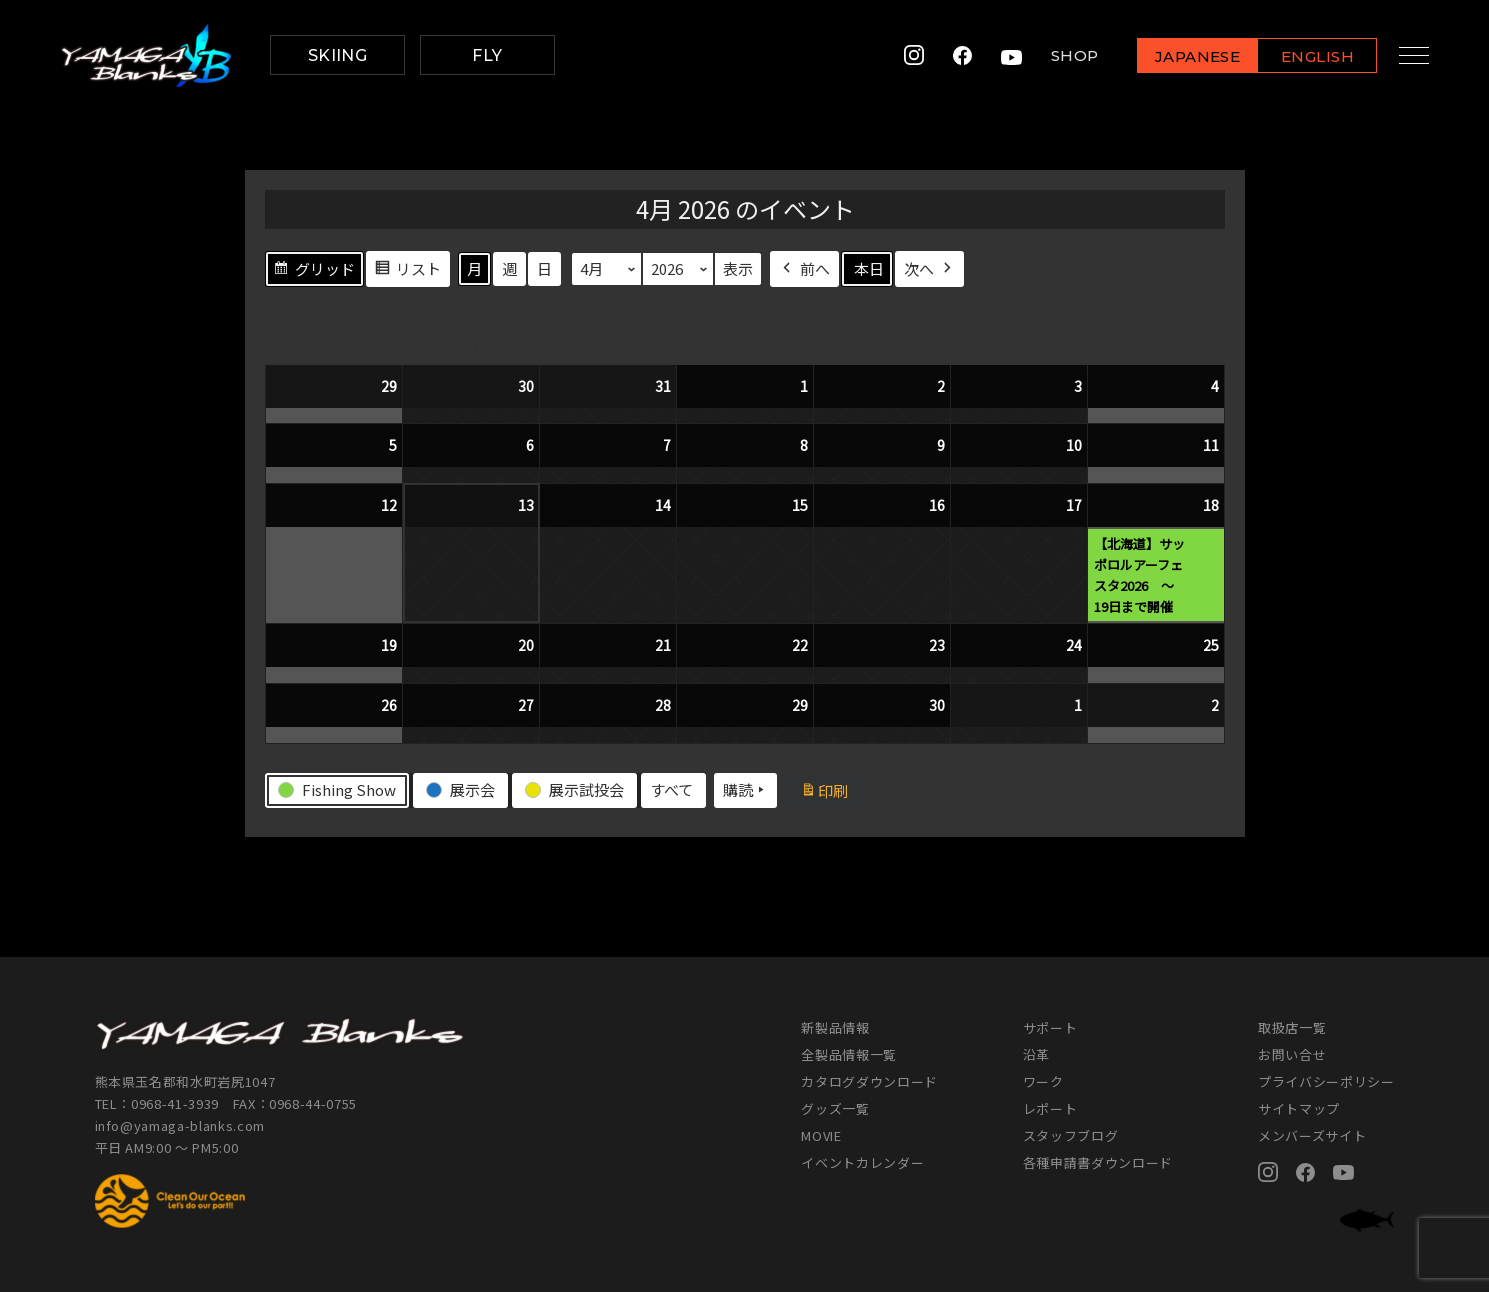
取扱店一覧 (1292, 1027)
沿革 (1036, 1054)
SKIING (338, 55)
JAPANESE (1184, 56)
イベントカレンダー (862, 1162)
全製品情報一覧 (849, 1054)
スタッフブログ (1071, 1135)
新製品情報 (835, 1027)
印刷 (831, 793)
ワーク (1043, 1081)
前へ (804, 268)
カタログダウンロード (869, 1081)
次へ (929, 268)
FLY (487, 55)
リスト (407, 271)
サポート (1050, 1027)
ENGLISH (1304, 56)
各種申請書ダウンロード (1098, 1162)
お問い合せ (1292, 1054)
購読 (745, 790)
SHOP (1061, 55)
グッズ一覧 (835, 1108)
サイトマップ (1299, 1108)
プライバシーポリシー (1326, 1081)
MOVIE (821, 1135)
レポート (1050, 1108)
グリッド (314, 271)
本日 (869, 268)
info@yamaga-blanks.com (180, 1125)
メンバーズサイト (1312, 1135)
